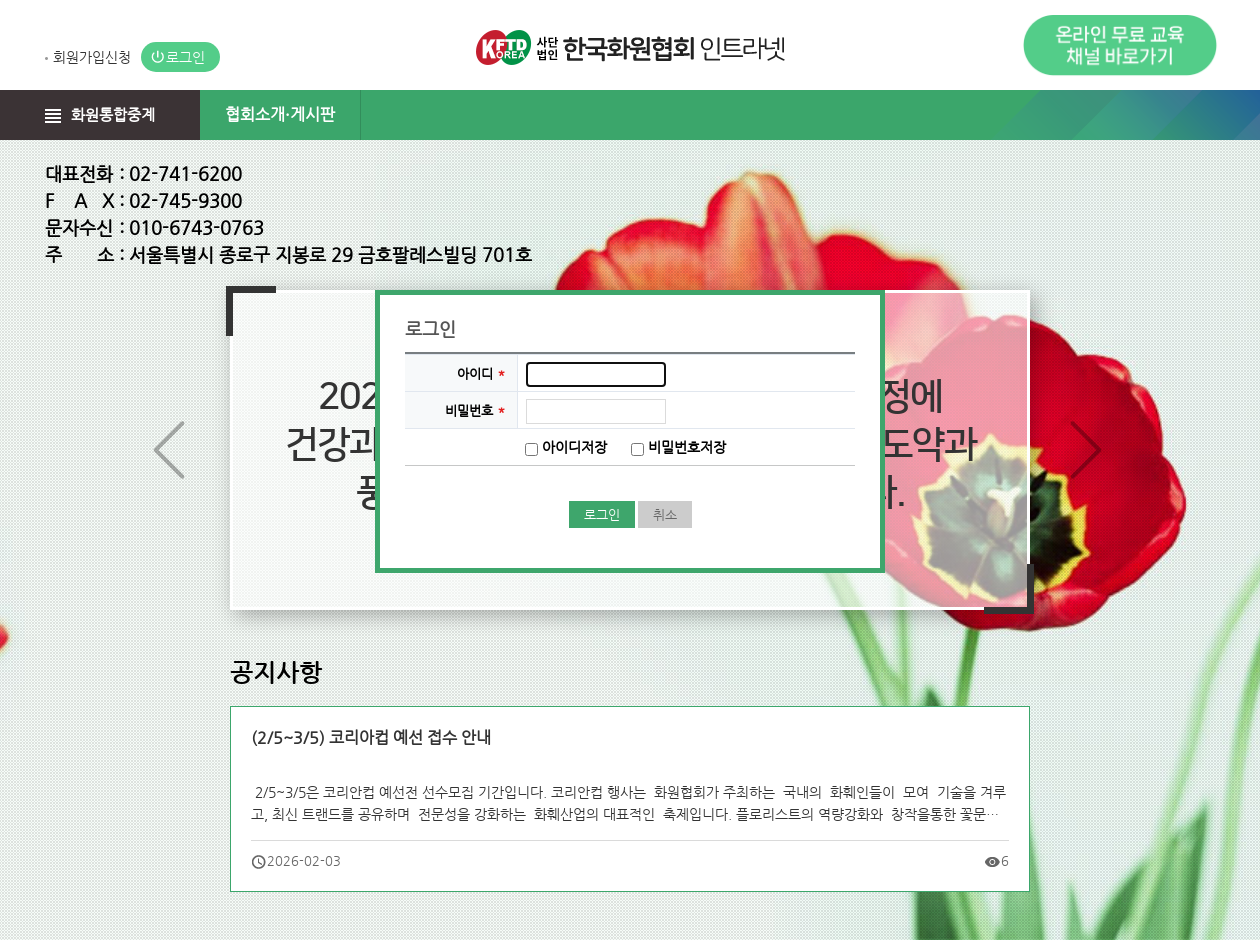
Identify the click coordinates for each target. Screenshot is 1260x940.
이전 (171, 453)
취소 (665, 514)
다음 (1088, 453)
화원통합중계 (113, 114)
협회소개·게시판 (280, 114)
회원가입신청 (92, 57)
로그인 (185, 57)
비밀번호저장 (687, 447)
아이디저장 (574, 447)
